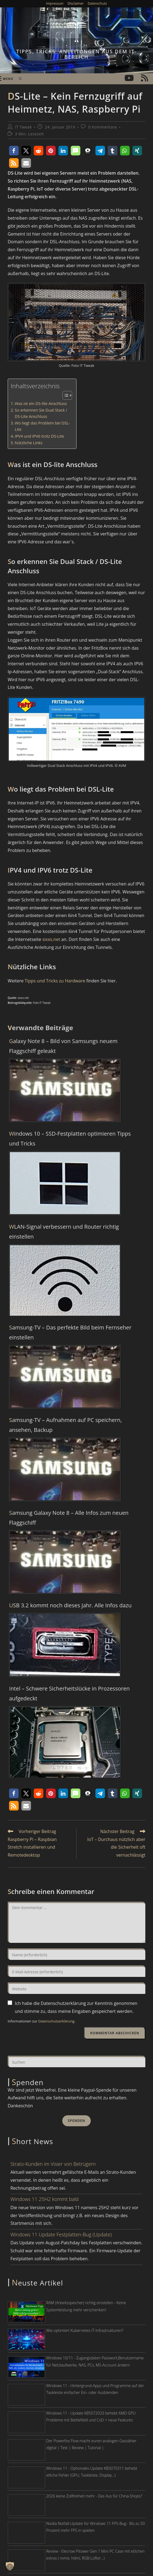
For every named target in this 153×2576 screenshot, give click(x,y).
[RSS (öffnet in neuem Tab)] (144, 78)
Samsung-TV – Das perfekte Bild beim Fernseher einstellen (70, 1332)
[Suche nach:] (18, 79)
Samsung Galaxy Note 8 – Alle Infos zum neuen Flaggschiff (69, 1517)
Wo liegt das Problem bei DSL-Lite (42, 426)
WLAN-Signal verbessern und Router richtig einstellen (64, 1231)
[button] (14, 150)
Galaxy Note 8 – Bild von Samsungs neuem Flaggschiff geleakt (63, 1046)
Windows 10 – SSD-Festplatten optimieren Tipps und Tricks (70, 1138)
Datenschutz (97, 3)
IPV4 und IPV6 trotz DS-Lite (39, 436)
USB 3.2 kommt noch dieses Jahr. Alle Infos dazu (70, 1605)
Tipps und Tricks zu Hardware (55, 981)
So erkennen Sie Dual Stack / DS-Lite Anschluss (41, 413)
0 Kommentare (102, 127)
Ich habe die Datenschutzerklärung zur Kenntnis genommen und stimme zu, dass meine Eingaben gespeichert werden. (76, 2007)
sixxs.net (51, 939)
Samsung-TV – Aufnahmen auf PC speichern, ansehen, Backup (65, 1425)
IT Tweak (23, 127)
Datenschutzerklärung (56, 2021)
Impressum (54, 3)
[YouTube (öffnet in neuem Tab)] (129, 78)
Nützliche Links (28, 442)
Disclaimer (75, 3)
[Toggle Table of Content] (64, 395)
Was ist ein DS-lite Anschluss (41, 403)
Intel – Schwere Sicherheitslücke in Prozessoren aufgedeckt (69, 1693)
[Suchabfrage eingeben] (76, 2061)
